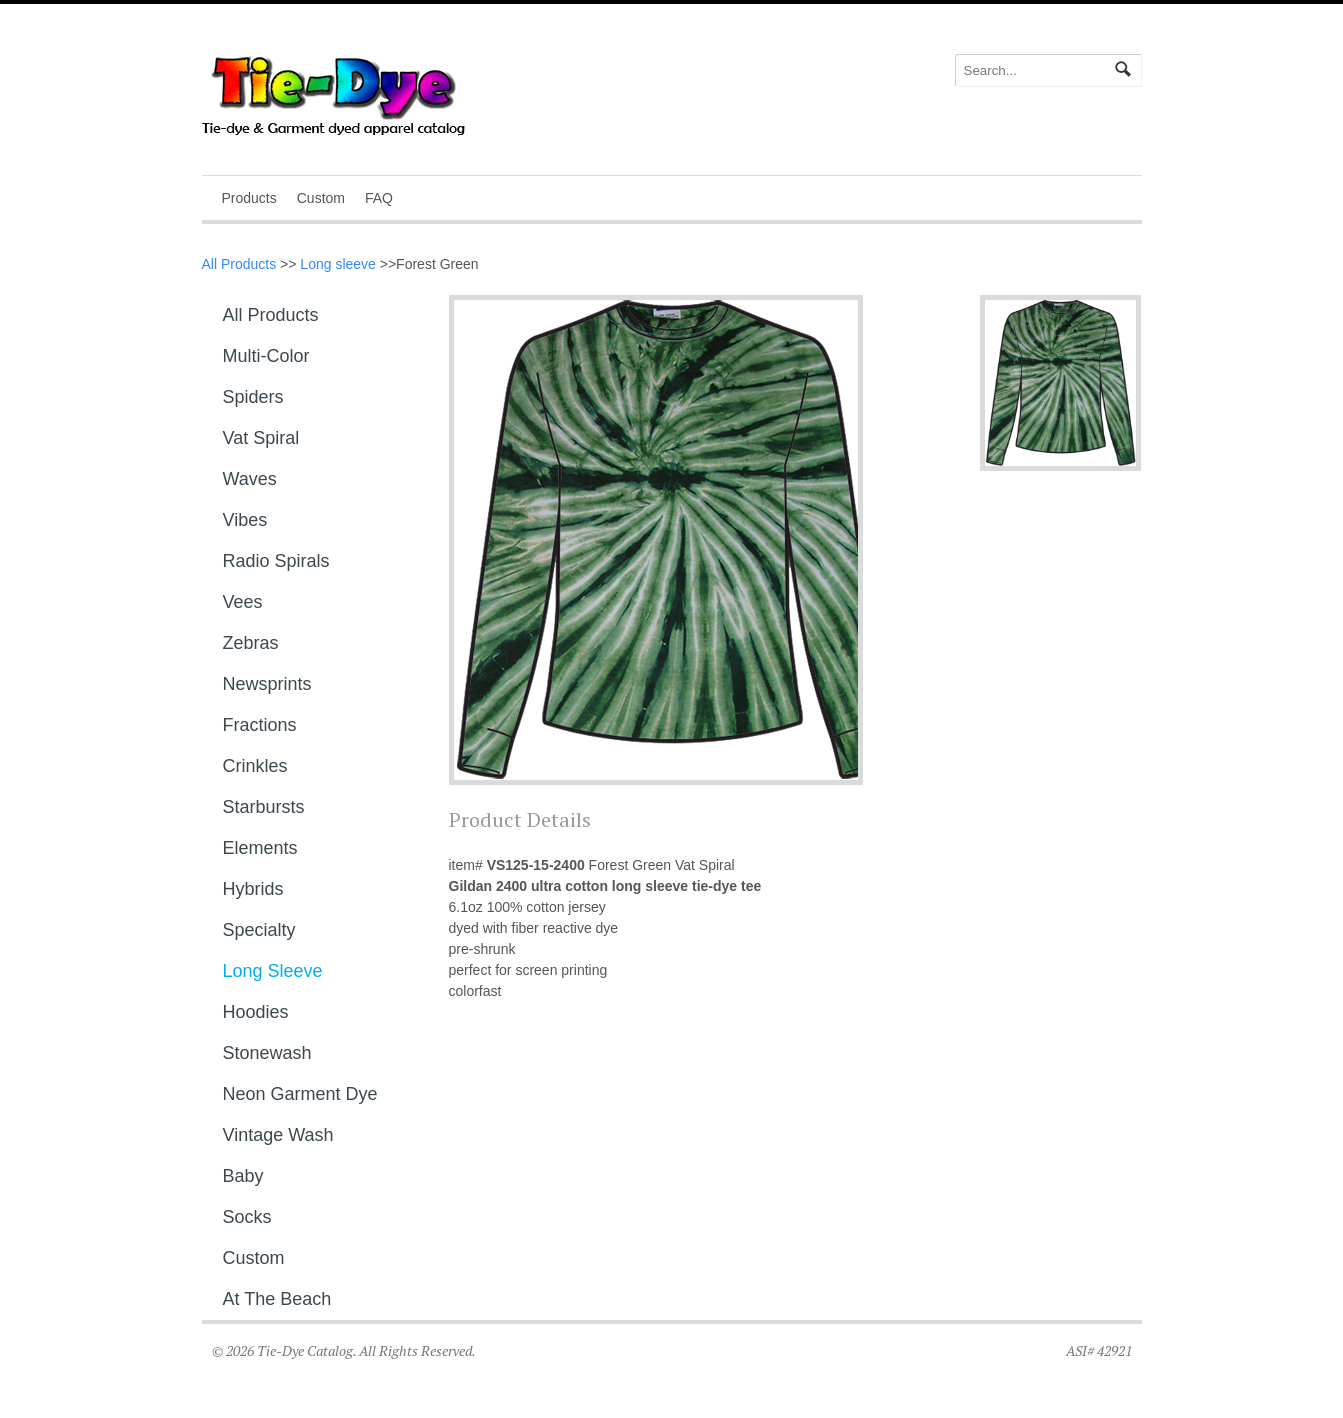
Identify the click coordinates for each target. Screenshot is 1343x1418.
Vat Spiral (261, 438)
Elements (260, 848)
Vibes (245, 520)
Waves (250, 479)
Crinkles (255, 766)
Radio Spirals (276, 561)
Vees (243, 602)
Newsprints (267, 684)
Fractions (260, 725)
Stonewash (267, 1053)
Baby (243, 1176)
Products (249, 198)
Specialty (259, 930)
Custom (321, 198)
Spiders (253, 397)
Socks (247, 1217)
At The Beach (277, 1299)
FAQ (379, 198)
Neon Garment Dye (300, 1094)
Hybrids (253, 889)
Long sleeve (338, 264)
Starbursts (264, 807)
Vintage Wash (278, 1135)
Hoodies (256, 1012)
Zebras (251, 643)
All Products (239, 264)
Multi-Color (266, 356)
